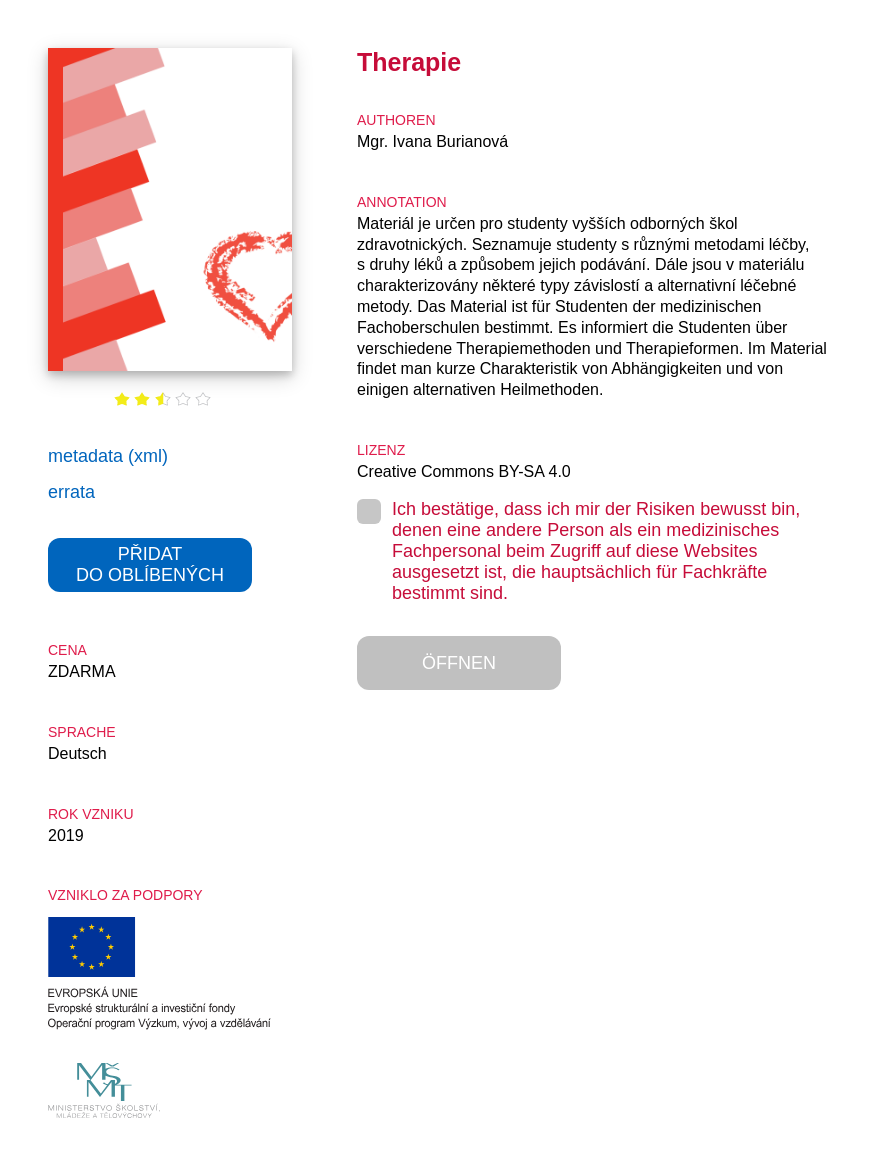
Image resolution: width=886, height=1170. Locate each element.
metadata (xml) (108, 456)
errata (71, 492)
